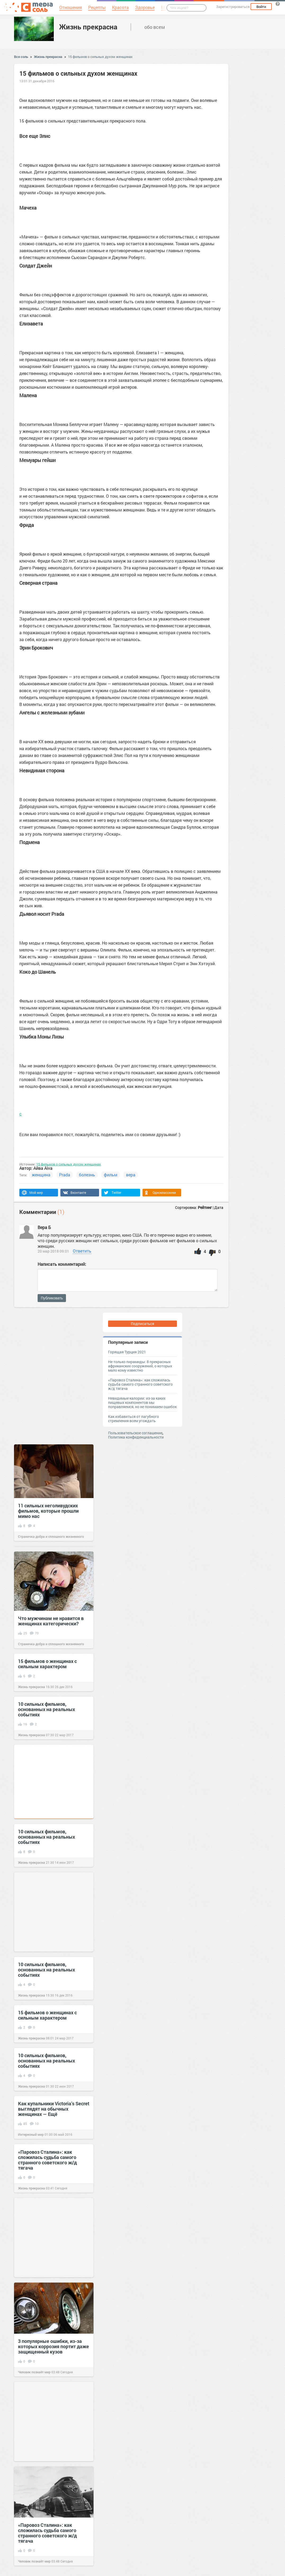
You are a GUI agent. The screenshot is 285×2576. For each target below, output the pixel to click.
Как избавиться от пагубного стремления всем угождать (133, 1418)
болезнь (87, 1174)
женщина (41, 1174)
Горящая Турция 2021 (127, 1351)
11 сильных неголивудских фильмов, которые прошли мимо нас (48, 1511)
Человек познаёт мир (34, 2372)
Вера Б (44, 1227)
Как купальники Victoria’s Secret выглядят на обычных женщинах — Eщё (53, 2109)
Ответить (82, 1251)
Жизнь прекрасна (88, 26)
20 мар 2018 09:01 (53, 1251)
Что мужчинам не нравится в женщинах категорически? (51, 1621)
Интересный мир (31, 2134)
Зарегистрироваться (233, 6)
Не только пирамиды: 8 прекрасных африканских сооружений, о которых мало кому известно (140, 1366)
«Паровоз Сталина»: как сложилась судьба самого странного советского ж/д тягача (140, 1384)
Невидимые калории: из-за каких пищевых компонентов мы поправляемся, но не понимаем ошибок (142, 1402)
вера (130, 1174)
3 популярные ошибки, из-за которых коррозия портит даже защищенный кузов (53, 2346)
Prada (64, 1174)
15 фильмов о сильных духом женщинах (100, 56)
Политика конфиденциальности (136, 1437)
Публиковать (52, 1298)
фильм (110, 1174)
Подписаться (142, 1323)
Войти (261, 6)
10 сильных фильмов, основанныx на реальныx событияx (46, 1709)
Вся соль (21, 56)
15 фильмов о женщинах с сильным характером (47, 1663)
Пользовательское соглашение (135, 1432)
